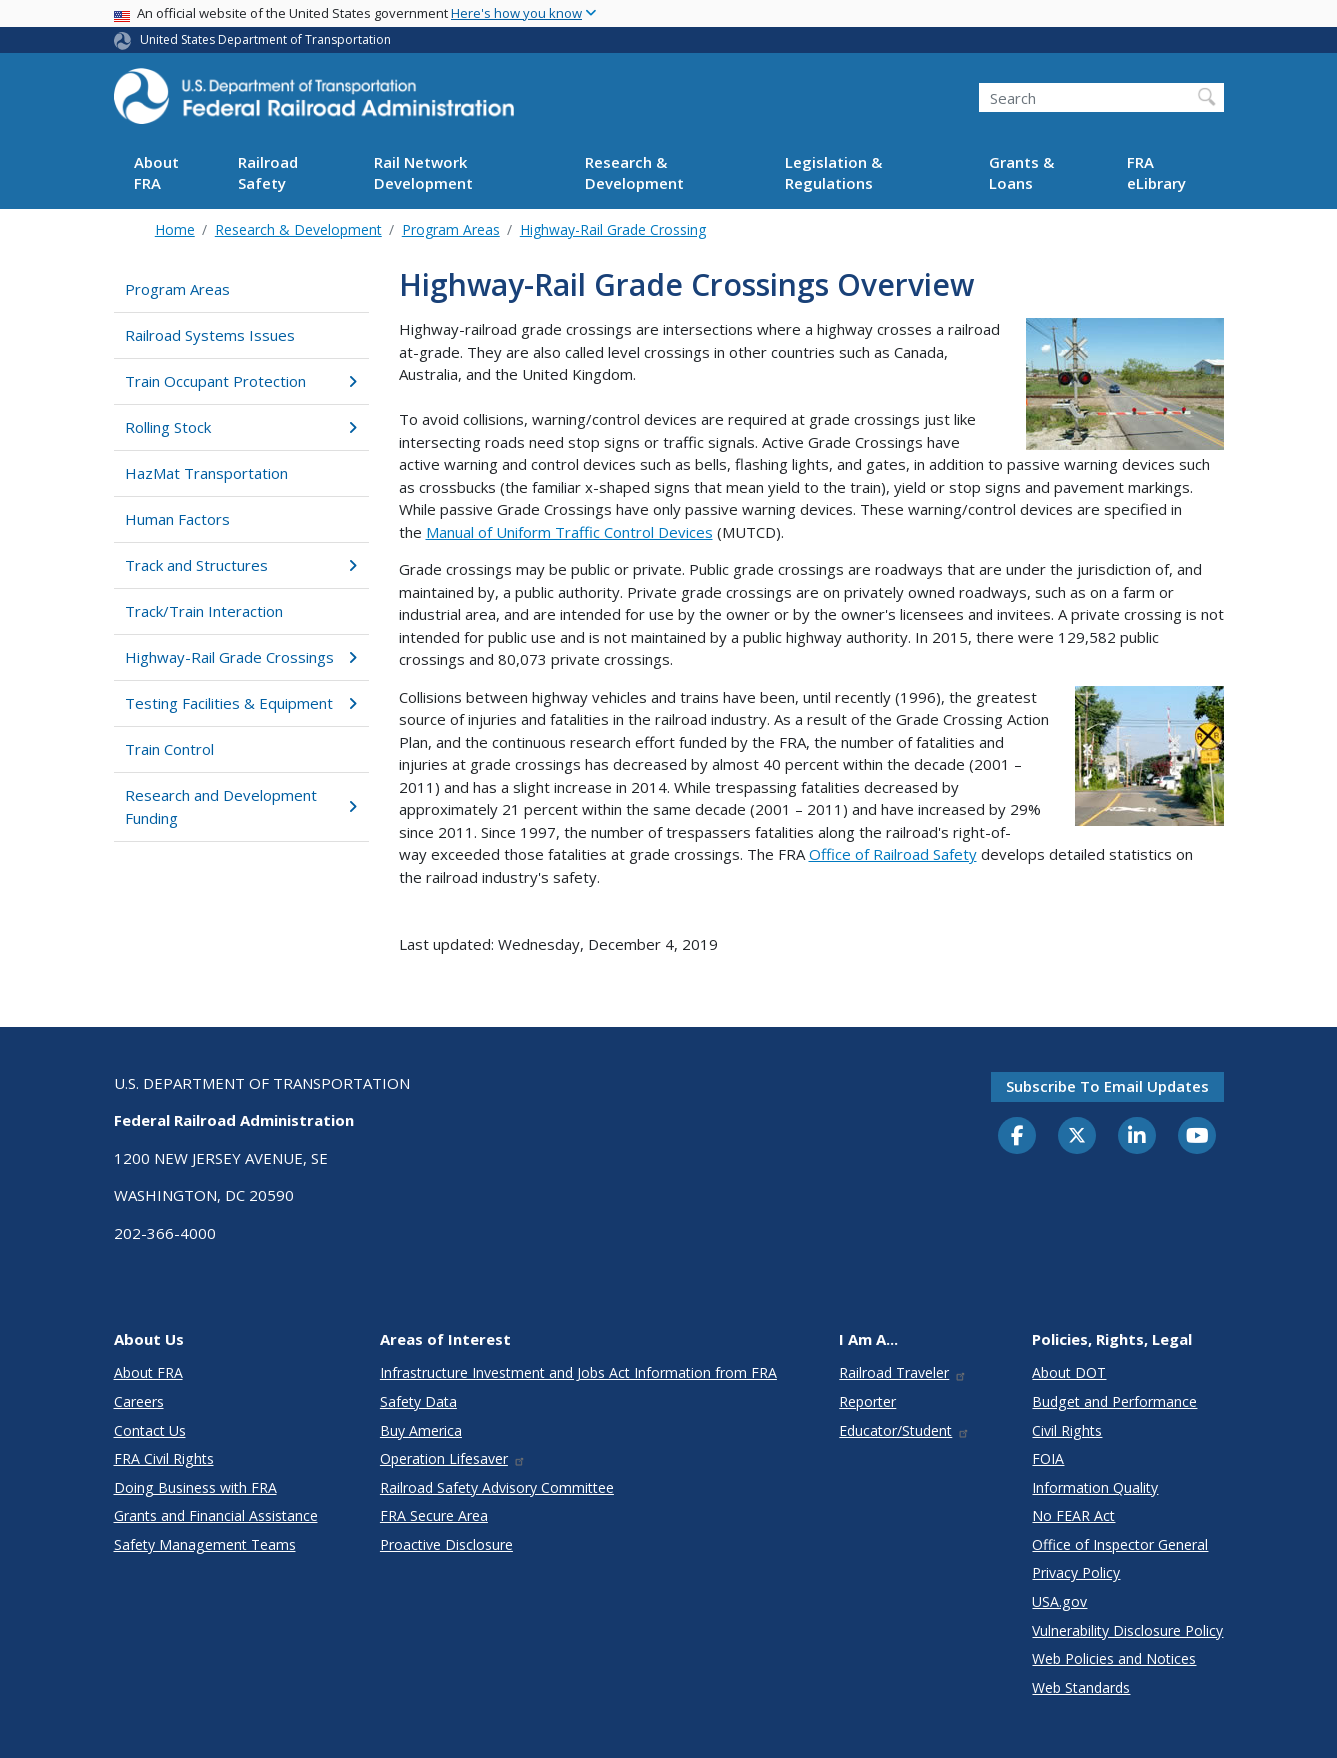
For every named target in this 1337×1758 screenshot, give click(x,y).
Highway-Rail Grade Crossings (241, 657)
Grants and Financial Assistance (216, 1515)
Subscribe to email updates (1107, 1086)
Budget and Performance (1114, 1401)
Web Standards (1081, 1687)
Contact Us (150, 1430)
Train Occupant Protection (241, 381)
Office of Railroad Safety (893, 854)
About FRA (156, 172)
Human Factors (177, 519)
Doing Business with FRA (195, 1487)
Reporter (867, 1401)
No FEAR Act (1073, 1515)
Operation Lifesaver (453, 1458)
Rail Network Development (423, 172)
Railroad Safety (268, 172)
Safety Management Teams (205, 1544)
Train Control (169, 749)
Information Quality (1095, 1487)
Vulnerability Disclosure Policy (1127, 1630)
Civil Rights (1067, 1430)
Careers (139, 1401)
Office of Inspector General (1120, 1544)
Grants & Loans (1021, 172)
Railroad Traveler (903, 1372)
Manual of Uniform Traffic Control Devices (569, 532)
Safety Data (418, 1401)
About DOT (1069, 1372)
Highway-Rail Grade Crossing (613, 229)
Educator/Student (904, 1430)
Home (175, 229)
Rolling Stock (241, 427)
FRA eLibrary (1156, 172)
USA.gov (1059, 1601)
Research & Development (634, 172)
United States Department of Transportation (265, 39)
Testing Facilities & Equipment (241, 703)
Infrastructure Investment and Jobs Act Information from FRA (578, 1372)
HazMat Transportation (206, 473)
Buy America (421, 1430)
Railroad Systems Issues (210, 335)
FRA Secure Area (434, 1515)
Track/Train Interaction (204, 611)
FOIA (1048, 1458)
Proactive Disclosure (446, 1544)
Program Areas (451, 229)
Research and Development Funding (241, 806)
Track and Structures (241, 565)
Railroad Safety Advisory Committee (497, 1487)
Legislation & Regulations (833, 172)
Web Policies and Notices (1114, 1658)
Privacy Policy (1076, 1572)
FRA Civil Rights (164, 1458)
